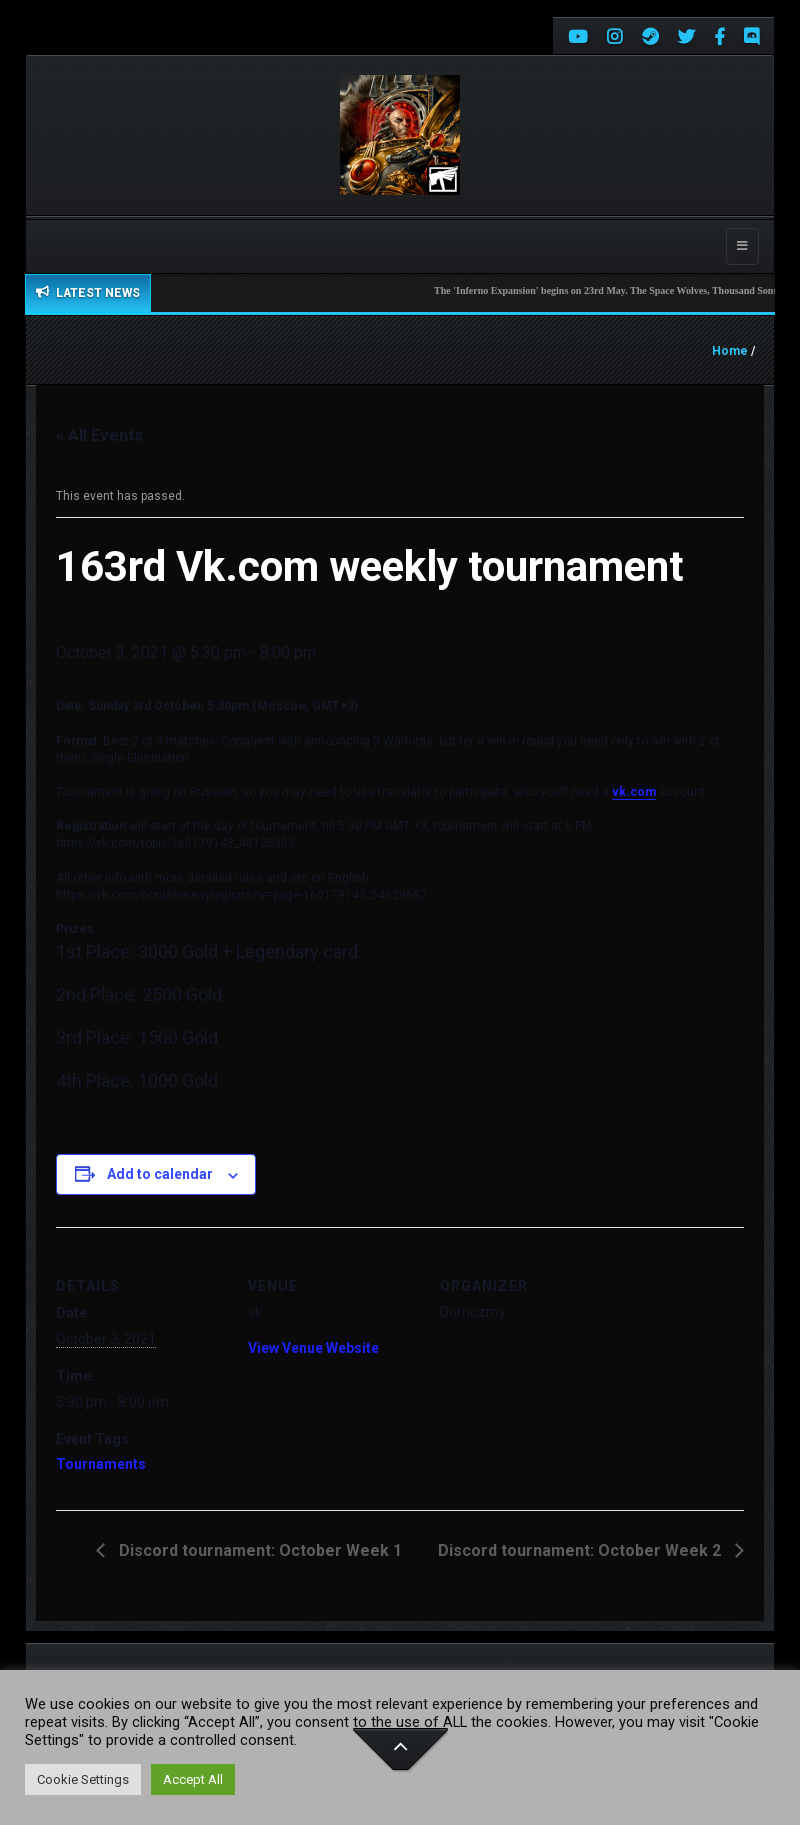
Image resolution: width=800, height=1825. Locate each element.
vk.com (634, 792)
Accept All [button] (193, 1779)
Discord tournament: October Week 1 (258, 1550)
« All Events (99, 435)
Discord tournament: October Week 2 (581, 1550)
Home (730, 351)
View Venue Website (313, 1348)
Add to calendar (160, 1174)
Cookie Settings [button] (83, 1779)
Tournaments (101, 1464)
